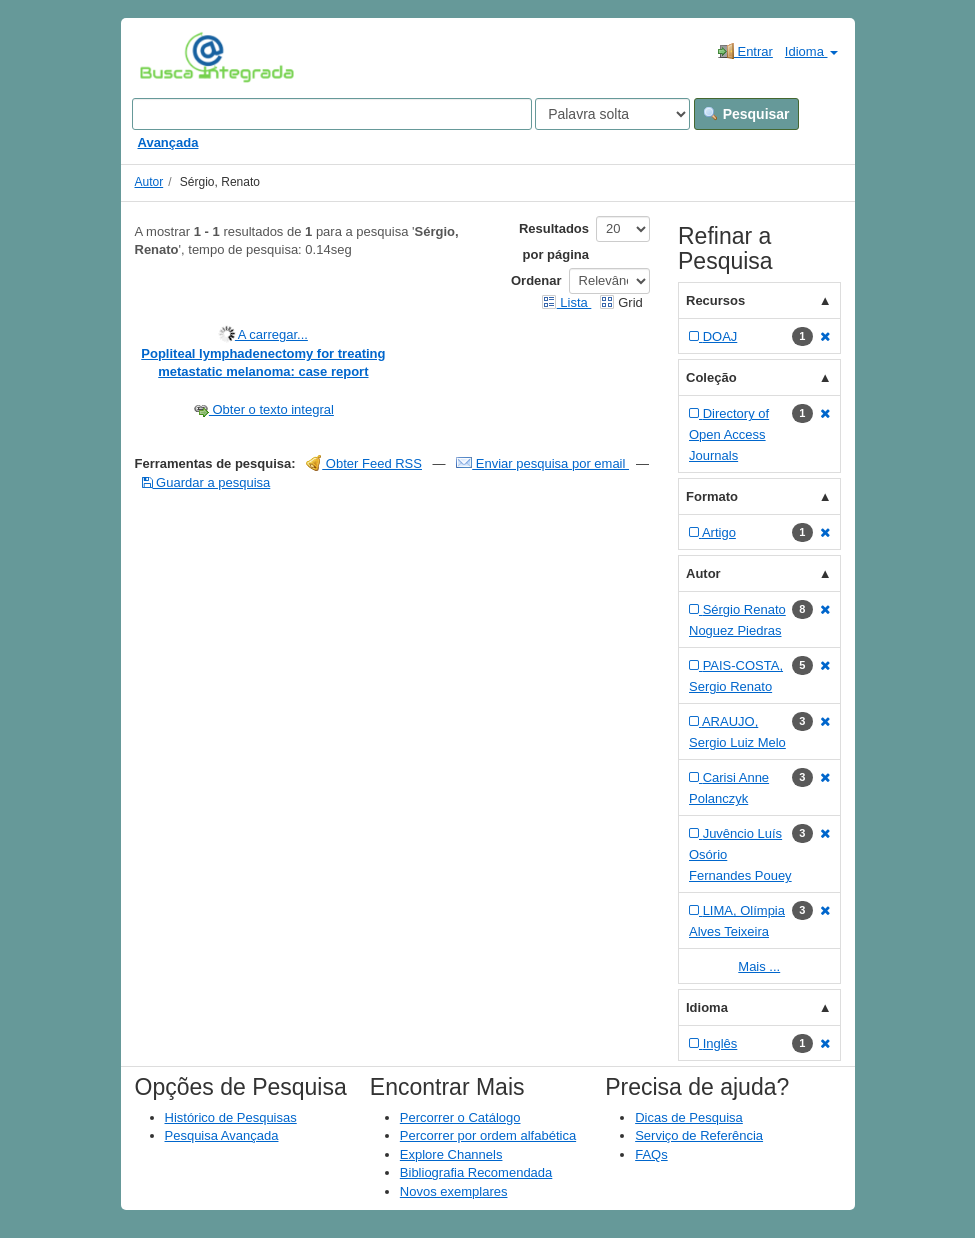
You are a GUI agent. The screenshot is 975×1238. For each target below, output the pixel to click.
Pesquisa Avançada (222, 1135)
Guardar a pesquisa (206, 482)
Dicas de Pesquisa (689, 1117)
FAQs (651, 1154)
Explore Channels (451, 1154)
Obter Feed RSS (364, 463)
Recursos (715, 300)
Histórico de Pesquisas (231, 1117)
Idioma (811, 51)
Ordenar (536, 280)
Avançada (168, 142)
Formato (712, 496)
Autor (149, 182)
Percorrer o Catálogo (460, 1117)
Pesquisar (746, 114)
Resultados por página (554, 241)
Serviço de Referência (699, 1135)
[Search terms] (332, 114)
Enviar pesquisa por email (542, 463)
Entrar (745, 51)
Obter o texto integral (263, 409)
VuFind (170, 57)
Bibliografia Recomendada (476, 1172)
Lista (566, 302)
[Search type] (612, 114)
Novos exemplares (454, 1191)
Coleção (711, 377)
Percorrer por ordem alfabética (488, 1135)
